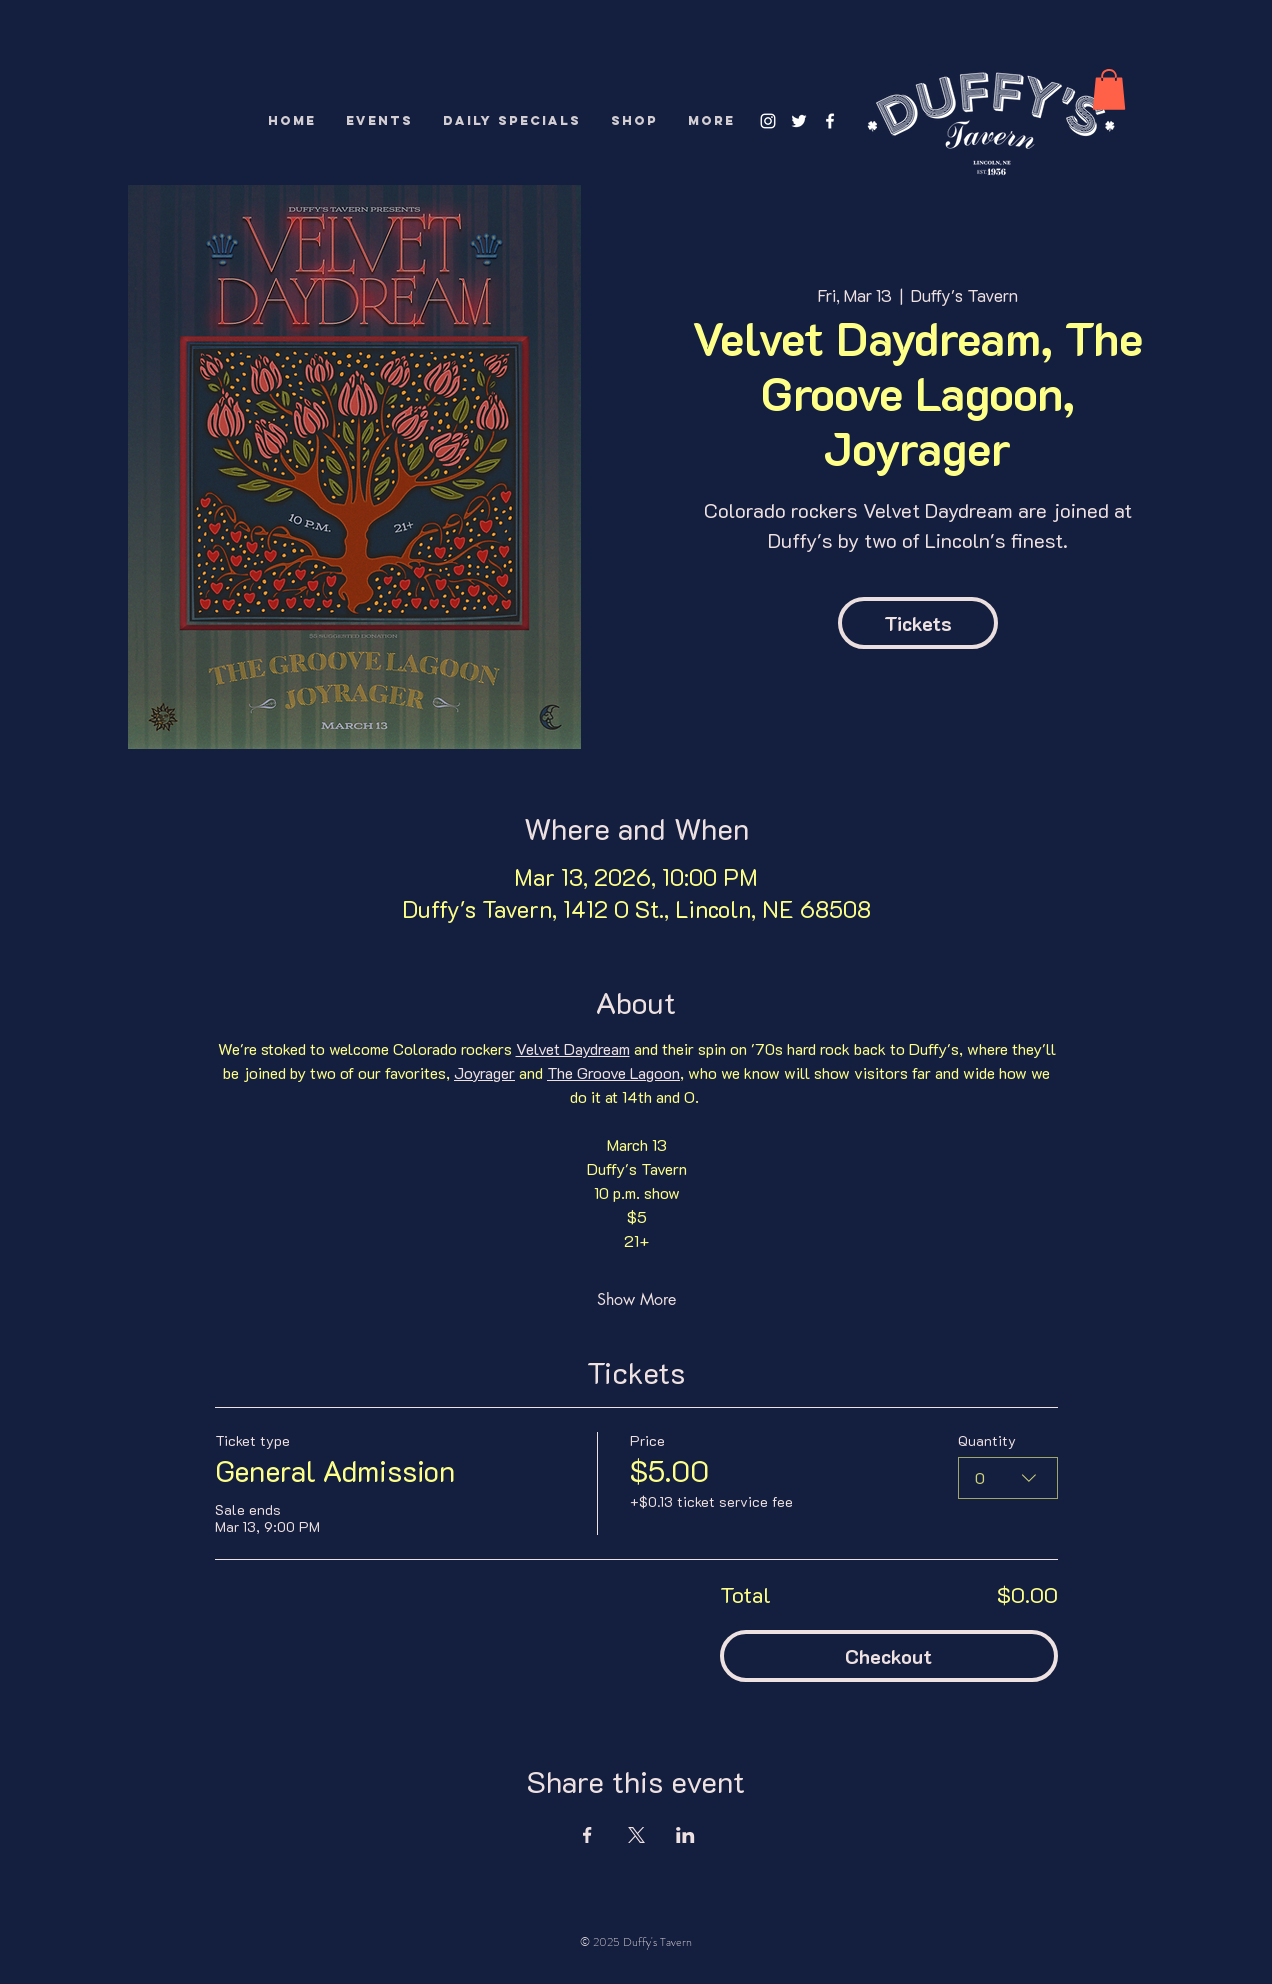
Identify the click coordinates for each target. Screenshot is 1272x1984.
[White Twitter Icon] (799, 121)
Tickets (918, 623)
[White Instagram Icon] (768, 121)
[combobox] (1008, 1478)
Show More (636, 1299)
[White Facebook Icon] (830, 121)
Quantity (987, 1440)
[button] (1109, 89)
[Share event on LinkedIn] (685, 1835)
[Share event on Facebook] (587, 1835)
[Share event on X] (636, 1835)
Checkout (888, 1656)
